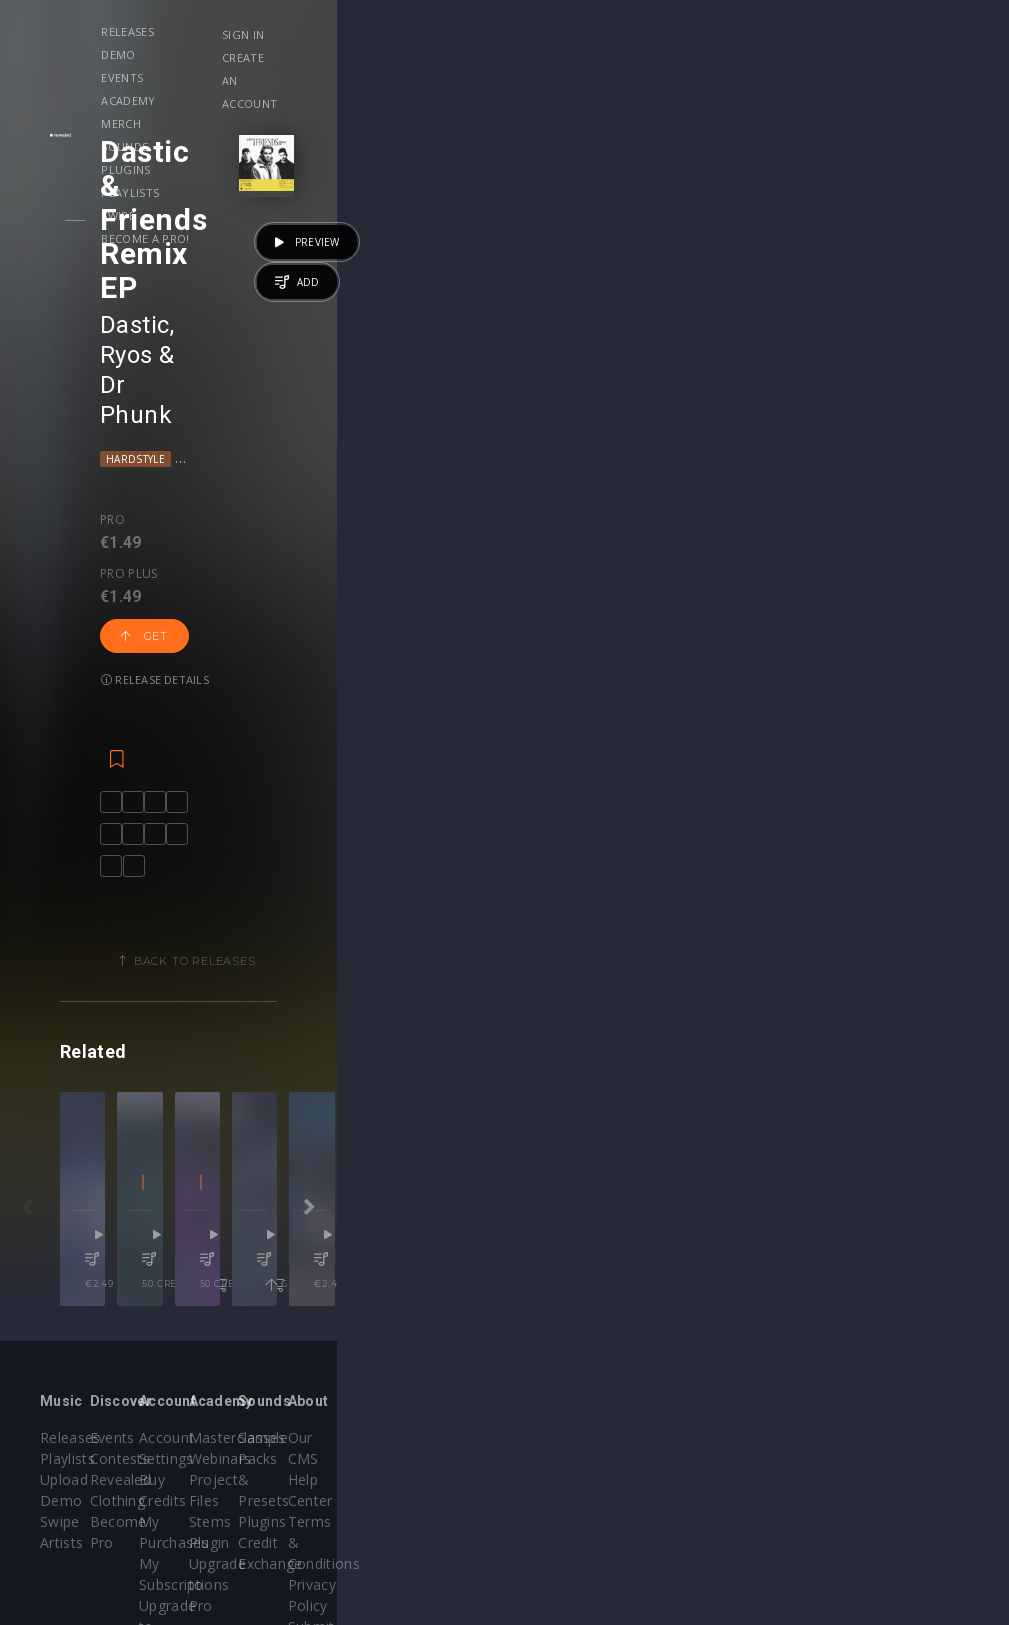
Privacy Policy (893, 1415)
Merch (513, 31)
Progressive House (275, 233)
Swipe (207, 54)
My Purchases (410, 1373)
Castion (194, 1098)
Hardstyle (172, 233)
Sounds (585, 31)
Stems (545, 1394)
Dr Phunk (352, 189)
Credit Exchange (740, 1394)
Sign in (829, 34)
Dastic (172, 189)
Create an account (867, 57)
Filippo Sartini (644, 1098)
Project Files (566, 1373)
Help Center (887, 1352)
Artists (61, 1415)
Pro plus (227, 294)
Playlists (748, 31)
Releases (216, 31)
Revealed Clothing (261, 1373)
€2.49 (220, 1179)
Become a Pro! (297, 54)
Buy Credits (402, 1352)
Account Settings (420, 1331)
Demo (289, 31)
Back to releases (512, 737)
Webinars (555, 1352)
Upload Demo (87, 1373)
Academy (436, 31)
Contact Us (884, 1457)
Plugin (544, 1415)
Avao (876, 1098)
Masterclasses (572, 1331)
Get (319, 313)
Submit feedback (903, 1436)
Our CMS (877, 1331)
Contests (231, 1352)
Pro (149, 294)
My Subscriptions (420, 1394)
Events (358, 31)
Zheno (568, 1098)
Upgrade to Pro (415, 1415)
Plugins (663, 31)
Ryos (244, 189)
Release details (424, 312)
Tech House (617, 1126)
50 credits (431, 1179)
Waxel (392, 1098)
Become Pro (243, 1394)
